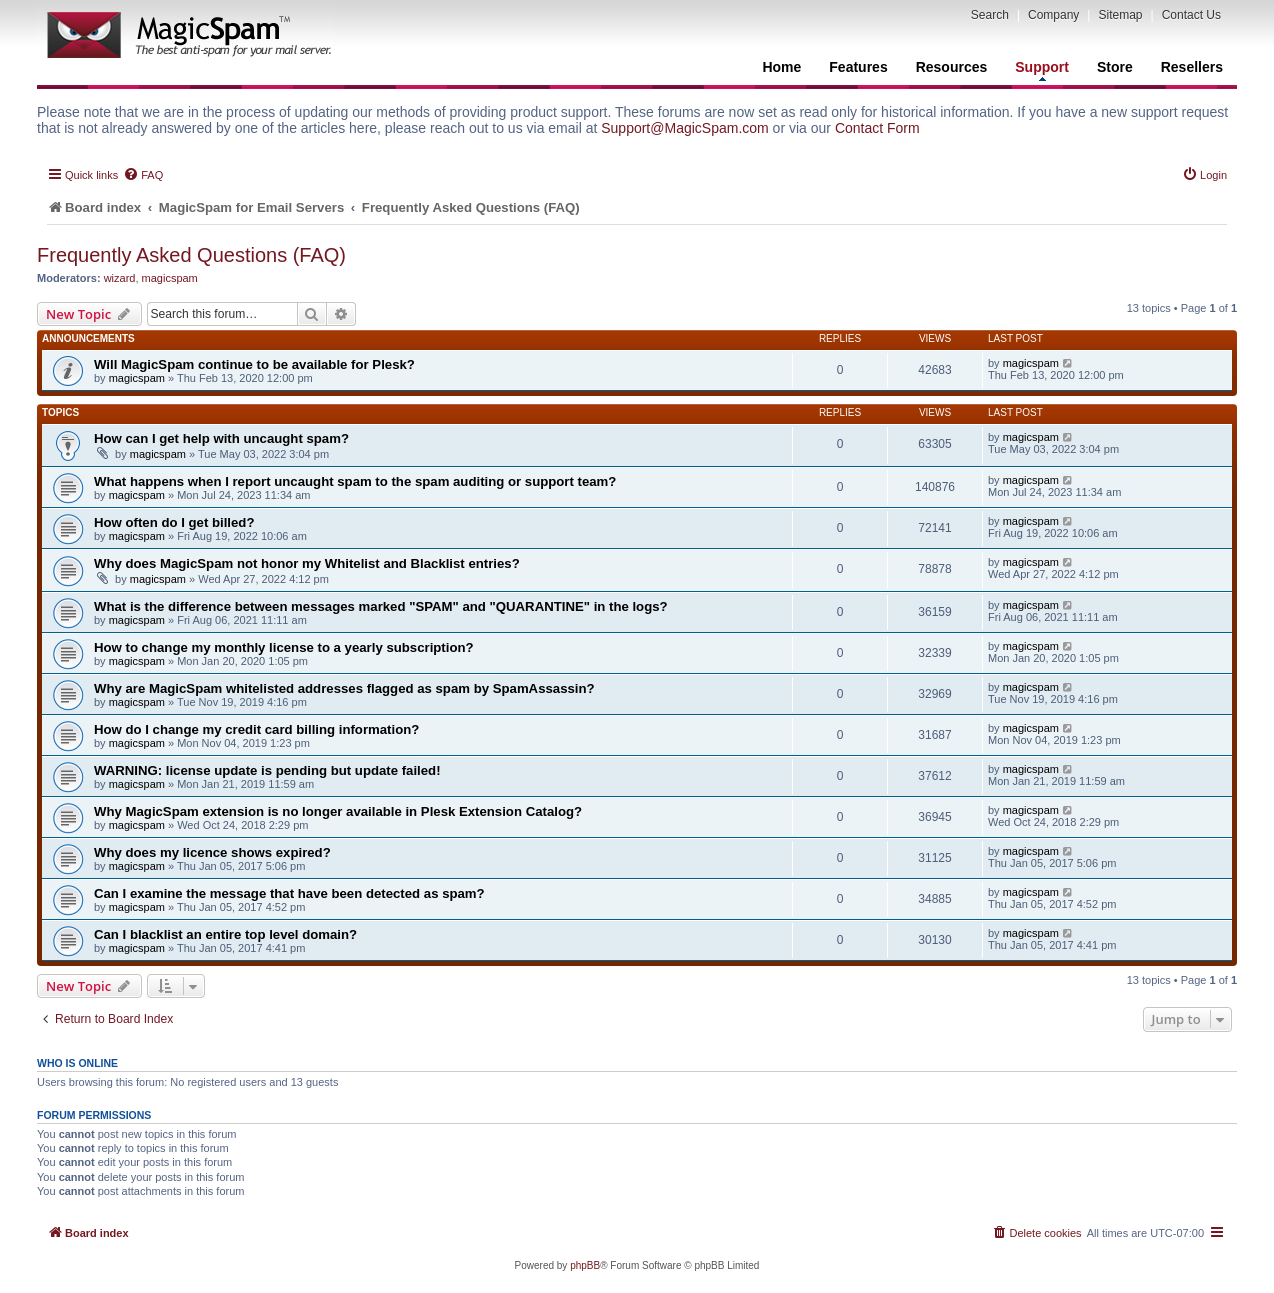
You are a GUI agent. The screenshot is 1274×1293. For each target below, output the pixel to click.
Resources (952, 67)
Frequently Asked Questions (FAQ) (191, 255)
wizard (120, 278)
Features (858, 67)
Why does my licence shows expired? (212, 852)
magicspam (170, 278)
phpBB (585, 1265)
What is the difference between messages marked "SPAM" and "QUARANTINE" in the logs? (381, 606)
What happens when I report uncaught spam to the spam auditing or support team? (355, 481)
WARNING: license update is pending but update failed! (267, 770)
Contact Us (1191, 15)
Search (990, 15)
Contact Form (877, 128)
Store (1115, 67)
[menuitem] (143, 175)
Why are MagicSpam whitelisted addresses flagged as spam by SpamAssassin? (344, 688)
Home (781, 67)
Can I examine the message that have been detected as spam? (289, 893)
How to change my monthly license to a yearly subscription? (284, 647)
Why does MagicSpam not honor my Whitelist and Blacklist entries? (307, 563)
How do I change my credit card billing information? (256, 729)
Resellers (1192, 67)
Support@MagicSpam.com (685, 128)
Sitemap (1120, 15)
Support (1042, 70)
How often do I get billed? (174, 522)
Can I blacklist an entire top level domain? (225, 934)
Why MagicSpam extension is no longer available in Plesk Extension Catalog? (338, 811)
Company (1053, 15)
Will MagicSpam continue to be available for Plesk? (254, 364)
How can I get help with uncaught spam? (221, 438)
